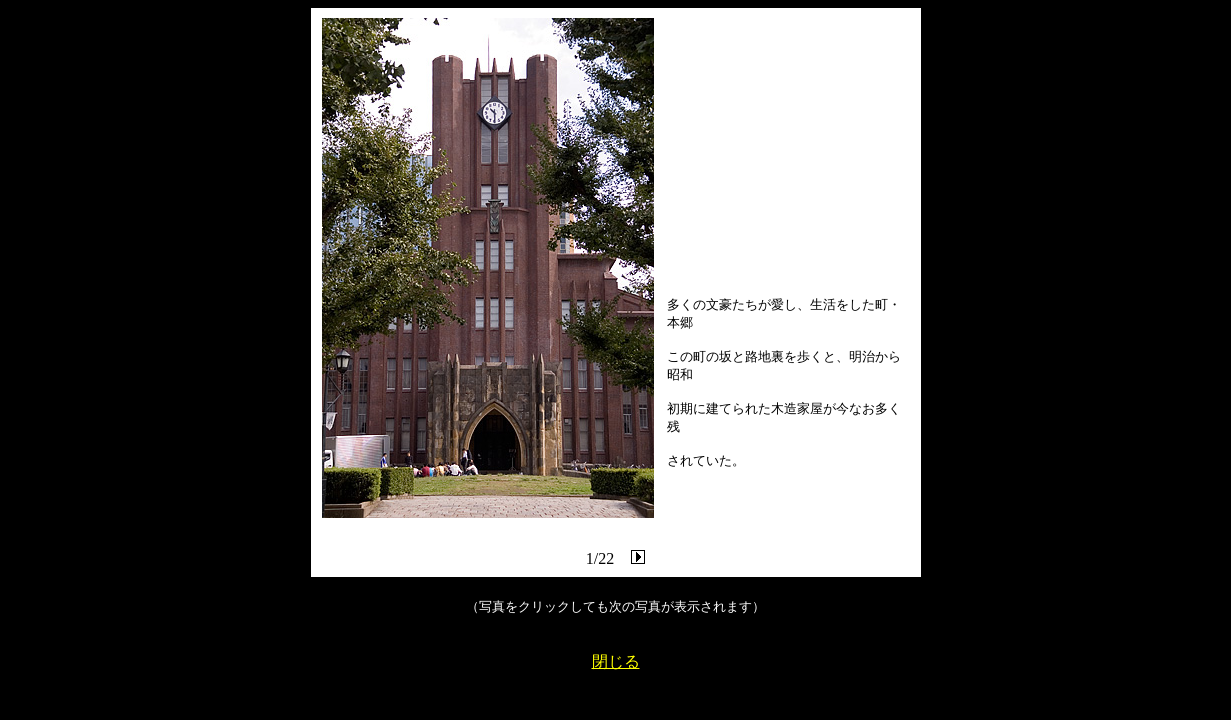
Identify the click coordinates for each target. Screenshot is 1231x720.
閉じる (616, 661)
